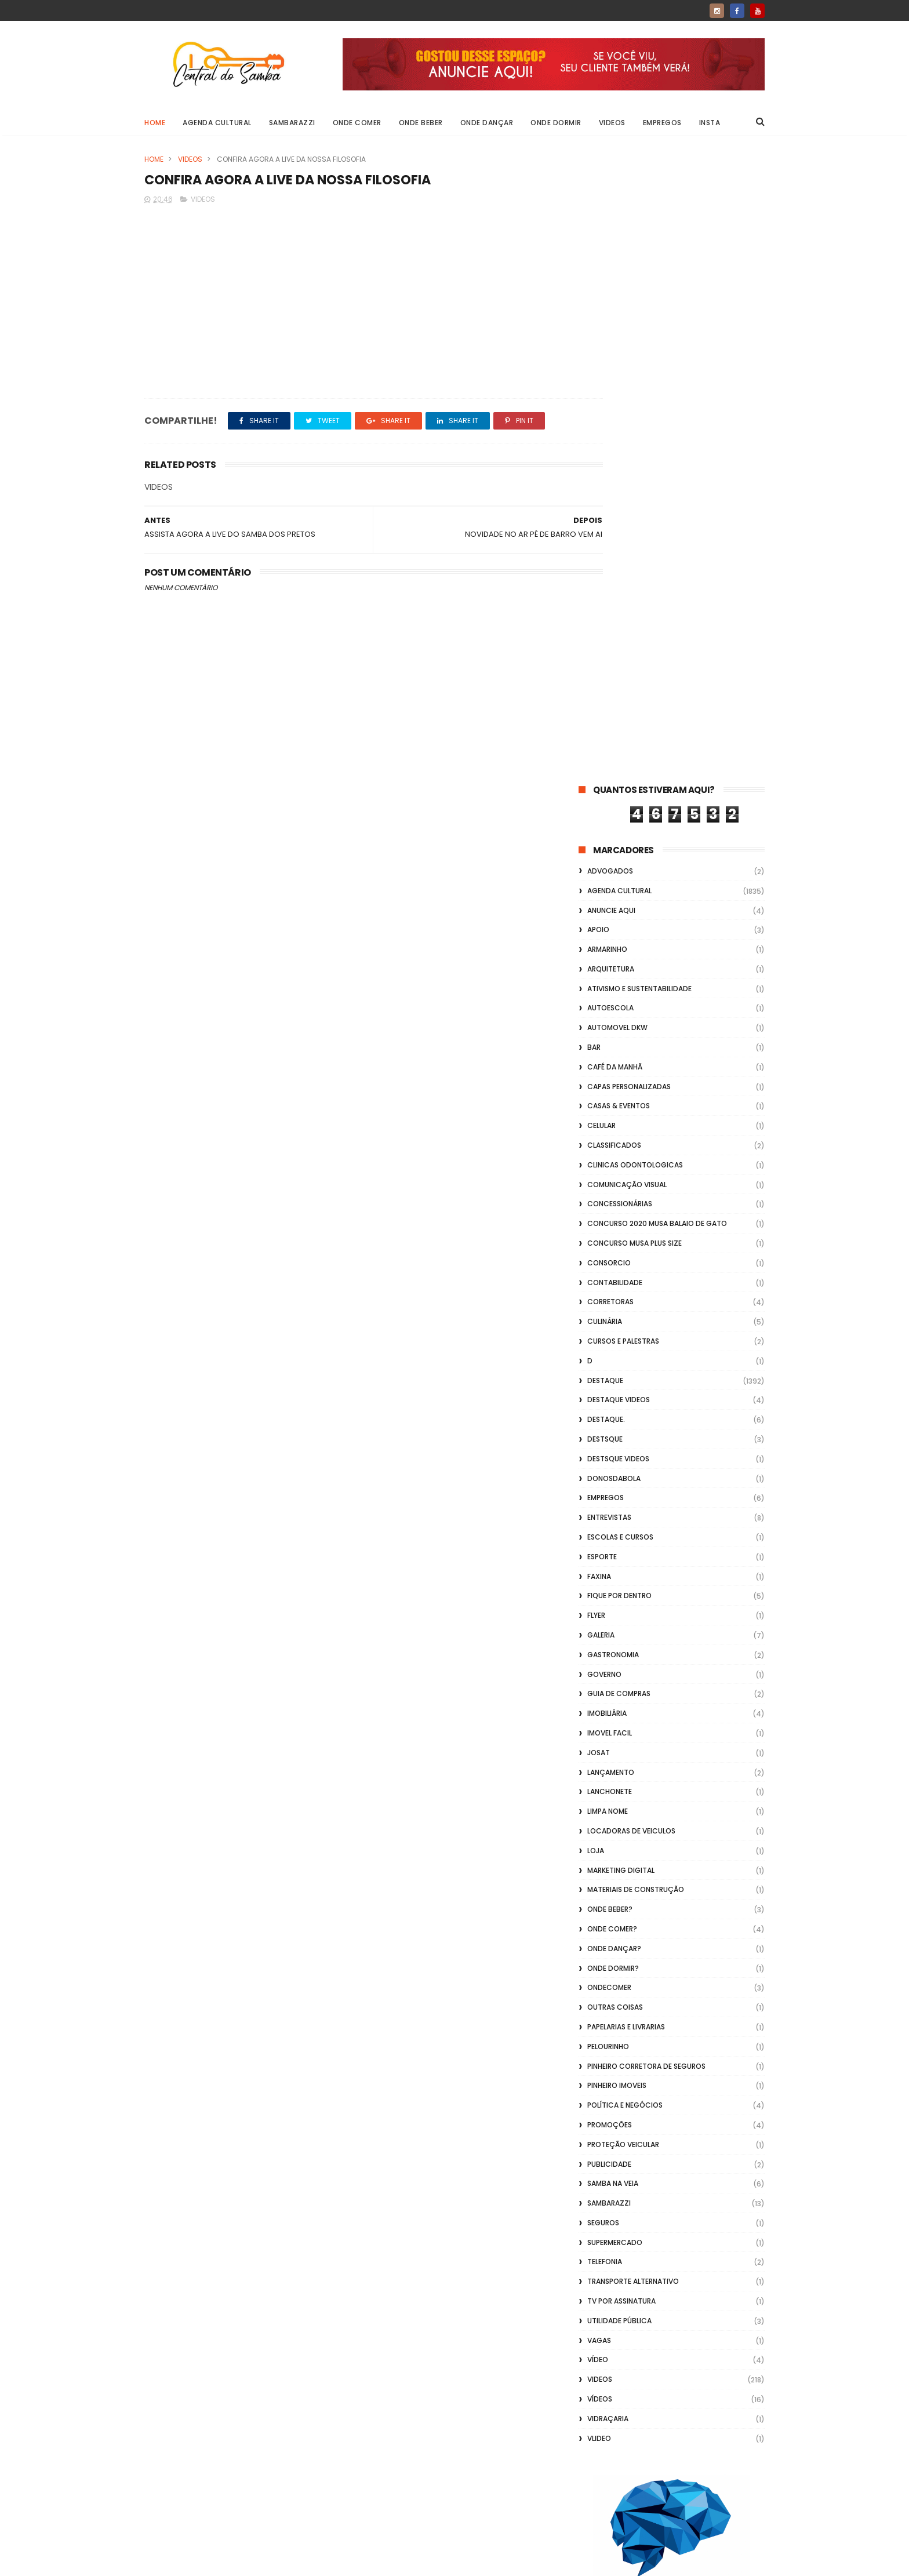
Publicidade (609, 1537)
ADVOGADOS (610, 244)
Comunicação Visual (627, 558)
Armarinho (607, 323)
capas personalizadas (629, 460)
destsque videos (618, 832)
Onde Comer (357, 123)
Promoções (609, 1498)
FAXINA (599, 950)
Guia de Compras (618, 1067)
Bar (594, 420)
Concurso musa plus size (634, 616)
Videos (612, 123)
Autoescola (610, 382)
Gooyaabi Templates (331, 2561)
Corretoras (610, 676)
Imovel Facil (609, 1106)
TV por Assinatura (621, 1674)
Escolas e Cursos (620, 910)
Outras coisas (615, 1380)
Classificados (614, 518)
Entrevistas (609, 891)
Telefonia (604, 1635)
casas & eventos (618, 480)
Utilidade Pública (619, 1694)
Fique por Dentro (619, 969)
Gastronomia (613, 1028)
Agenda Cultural (217, 123)
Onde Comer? (612, 1302)
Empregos (662, 123)
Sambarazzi (292, 123)
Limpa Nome (607, 1184)
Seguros (603, 1596)
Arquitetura (610, 342)
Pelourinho (608, 1420)
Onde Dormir (555, 123)
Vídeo (597, 1733)
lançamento (610, 1146)
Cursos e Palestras (623, 714)
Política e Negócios (625, 1478)
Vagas (599, 1714)
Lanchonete (609, 1165)
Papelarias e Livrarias (626, 1400)
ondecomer (609, 1361)
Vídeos (599, 1772)
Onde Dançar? (614, 1322)
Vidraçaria (607, 1792)
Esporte (602, 930)
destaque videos (618, 773)
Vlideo (599, 1812)
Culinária (604, 695)
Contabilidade (614, 656)
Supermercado (614, 1616)
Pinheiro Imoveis (616, 1459)
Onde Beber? (609, 1282)
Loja (595, 1224)
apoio (598, 303)
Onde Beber (421, 123)
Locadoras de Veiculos (631, 1204)
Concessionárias (619, 578)
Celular (601, 499)
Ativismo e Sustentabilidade (639, 362)
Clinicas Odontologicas (635, 538)
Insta (710, 123)
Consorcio (609, 636)
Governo (604, 1048)
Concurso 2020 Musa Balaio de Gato (657, 597)
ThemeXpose (209, 2561)
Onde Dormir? (613, 1342)
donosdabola (614, 852)
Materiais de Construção (635, 1263)
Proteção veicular (623, 1518)
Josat (598, 1126)
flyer (596, 989)
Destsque (605, 812)
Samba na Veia (612, 1557)
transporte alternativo (633, 1655)
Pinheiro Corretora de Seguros (646, 1440)
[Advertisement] (672, 2428)
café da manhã (614, 440)
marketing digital (621, 1244)
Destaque (605, 754)
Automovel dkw (617, 401)
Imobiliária (607, 1086)
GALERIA (601, 1008)
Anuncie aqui (611, 284)
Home (154, 123)
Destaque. (606, 793)
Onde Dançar (487, 123)
